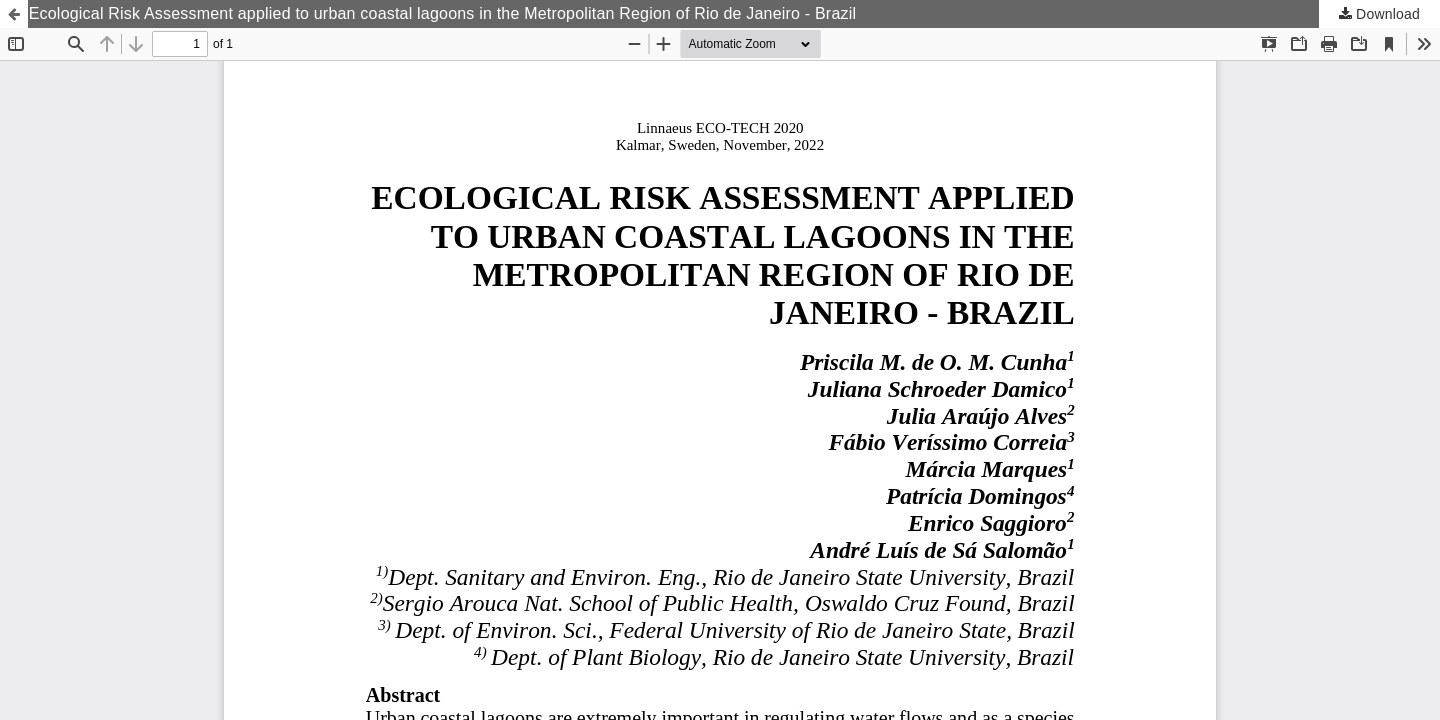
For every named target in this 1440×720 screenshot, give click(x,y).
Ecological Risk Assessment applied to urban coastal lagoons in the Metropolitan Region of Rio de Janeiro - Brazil (442, 13)
